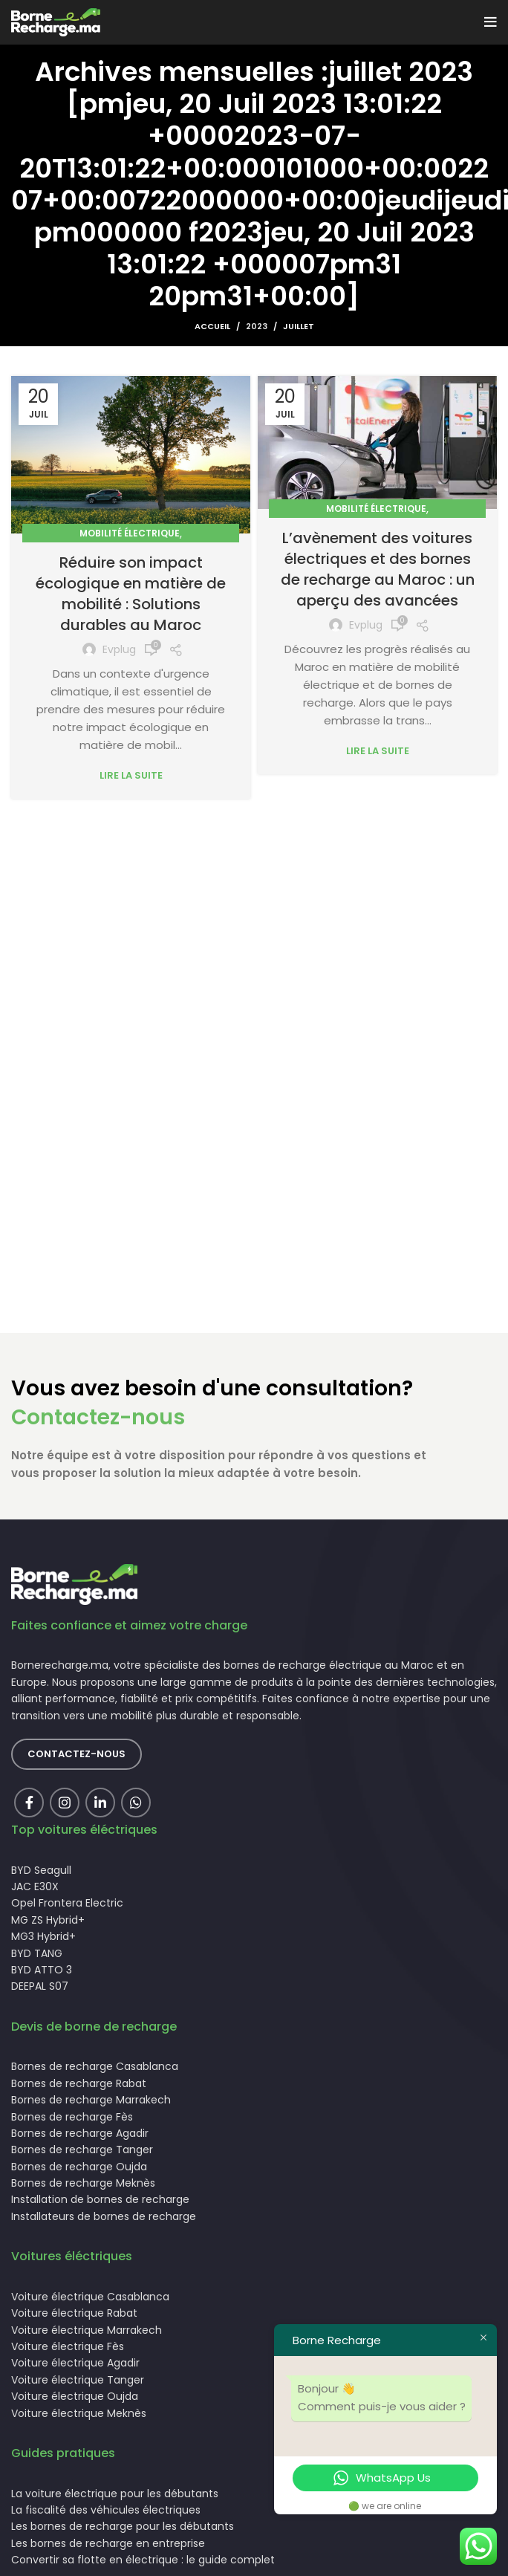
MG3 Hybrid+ (43, 1936)
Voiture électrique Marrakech (86, 2330)
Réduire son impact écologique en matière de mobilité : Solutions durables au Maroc (131, 593)
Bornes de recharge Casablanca (94, 2066)
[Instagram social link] (64, 1802)
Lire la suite (131, 775)
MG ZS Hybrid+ (48, 1919)
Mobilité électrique (129, 533)
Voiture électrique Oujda (74, 2396)
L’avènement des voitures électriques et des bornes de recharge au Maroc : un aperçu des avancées (378, 569)
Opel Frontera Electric (67, 1902)
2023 (256, 326)
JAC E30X (35, 1886)
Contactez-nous (98, 1417)
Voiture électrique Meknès (78, 2413)
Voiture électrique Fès (67, 2346)
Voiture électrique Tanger (77, 2379)
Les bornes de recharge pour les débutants (122, 2526)
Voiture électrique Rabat (74, 2313)
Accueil (212, 326)
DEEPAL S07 (39, 1986)
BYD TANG (36, 1953)
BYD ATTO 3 (41, 1969)
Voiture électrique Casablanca (90, 2296)
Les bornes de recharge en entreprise (108, 2543)
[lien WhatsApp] (136, 1802)
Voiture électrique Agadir (75, 2362)
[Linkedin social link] (100, 1802)
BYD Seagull (41, 1870)
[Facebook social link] (29, 1802)
